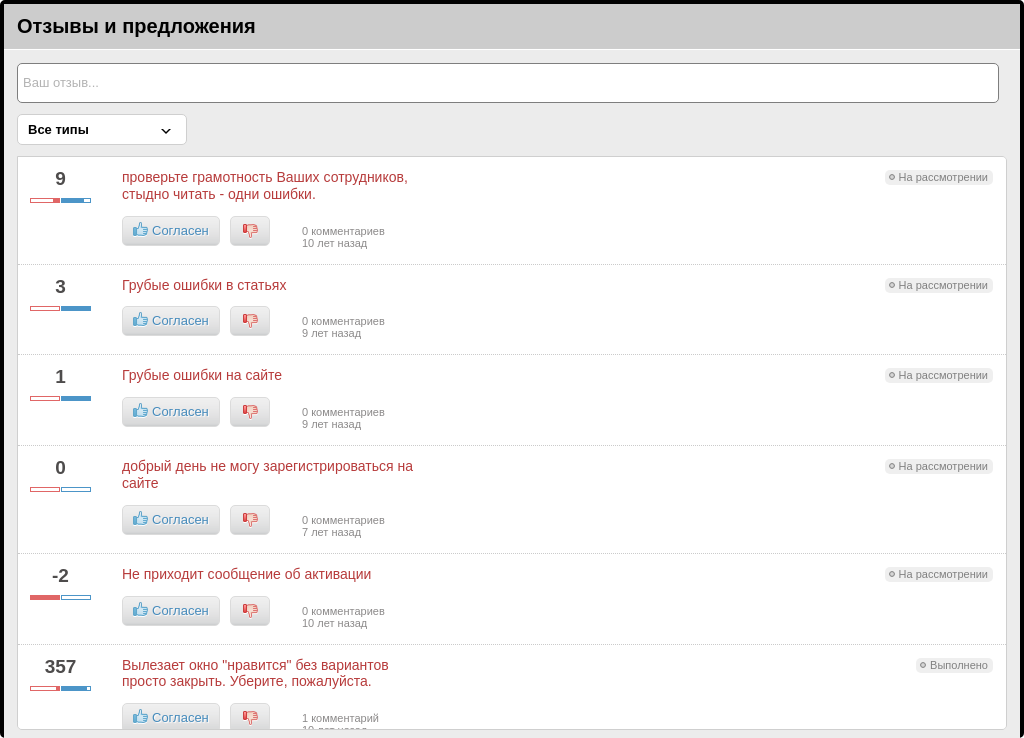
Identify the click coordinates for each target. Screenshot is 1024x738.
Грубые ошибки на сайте (202, 375)
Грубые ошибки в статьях (204, 285)
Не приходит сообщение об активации (246, 574)
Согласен (171, 230)
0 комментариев (343, 231)
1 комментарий (340, 718)
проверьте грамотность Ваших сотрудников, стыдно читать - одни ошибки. (265, 185)
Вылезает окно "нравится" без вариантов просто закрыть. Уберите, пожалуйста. (255, 673)
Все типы (58, 129)
